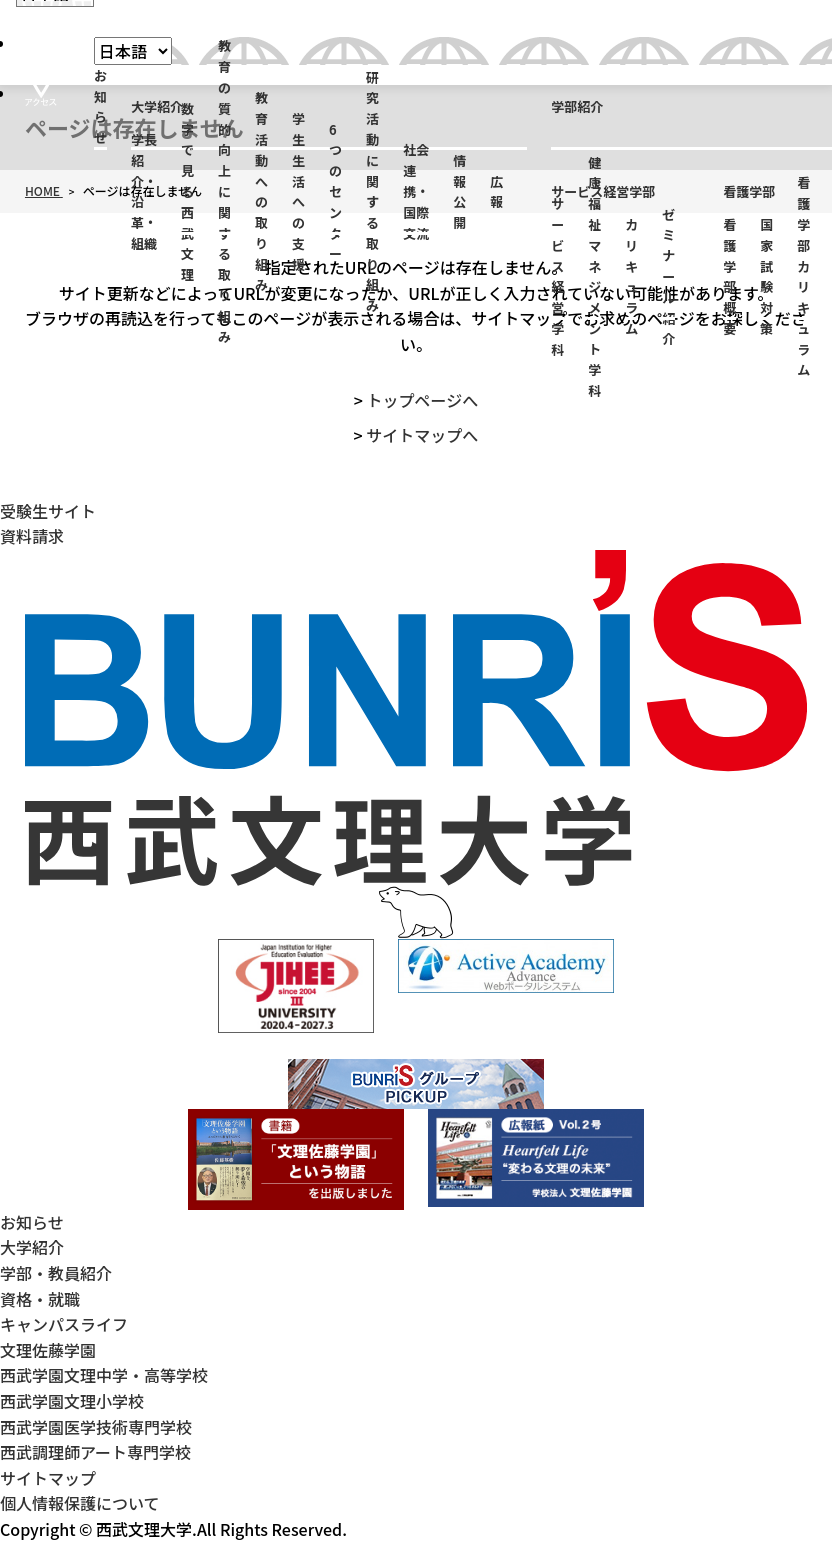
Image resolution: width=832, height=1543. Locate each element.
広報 (496, 192)
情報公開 (459, 191)
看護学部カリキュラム (803, 277)
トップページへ (423, 400)
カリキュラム (631, 277)
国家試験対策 (766, 277)
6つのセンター (335, 192)
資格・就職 (40, 1299)
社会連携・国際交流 (416, 192)
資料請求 (32, 536)
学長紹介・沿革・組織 (144, 192)
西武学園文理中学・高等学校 (104, 1375)
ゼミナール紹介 (668, 277)
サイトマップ (48, 1478)
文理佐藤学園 (48, 1350)
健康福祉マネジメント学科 (594, 277)
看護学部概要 (729, 277)
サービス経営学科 (557, 277)
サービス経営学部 (603, 191)
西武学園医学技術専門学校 (96, 1427)
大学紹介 (157, 106)
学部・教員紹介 (56, 1273)
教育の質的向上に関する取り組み (224, 192)
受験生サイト (48, 511)
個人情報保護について (80, 1503)
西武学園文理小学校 (72, 1401)
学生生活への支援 (298, 192)
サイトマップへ (422, 435)
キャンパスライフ (64, 1324)
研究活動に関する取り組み (372, 192)
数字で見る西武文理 (187, 192)
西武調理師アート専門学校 (95, 1452)
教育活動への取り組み (261, 192)
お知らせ (100, 106)
